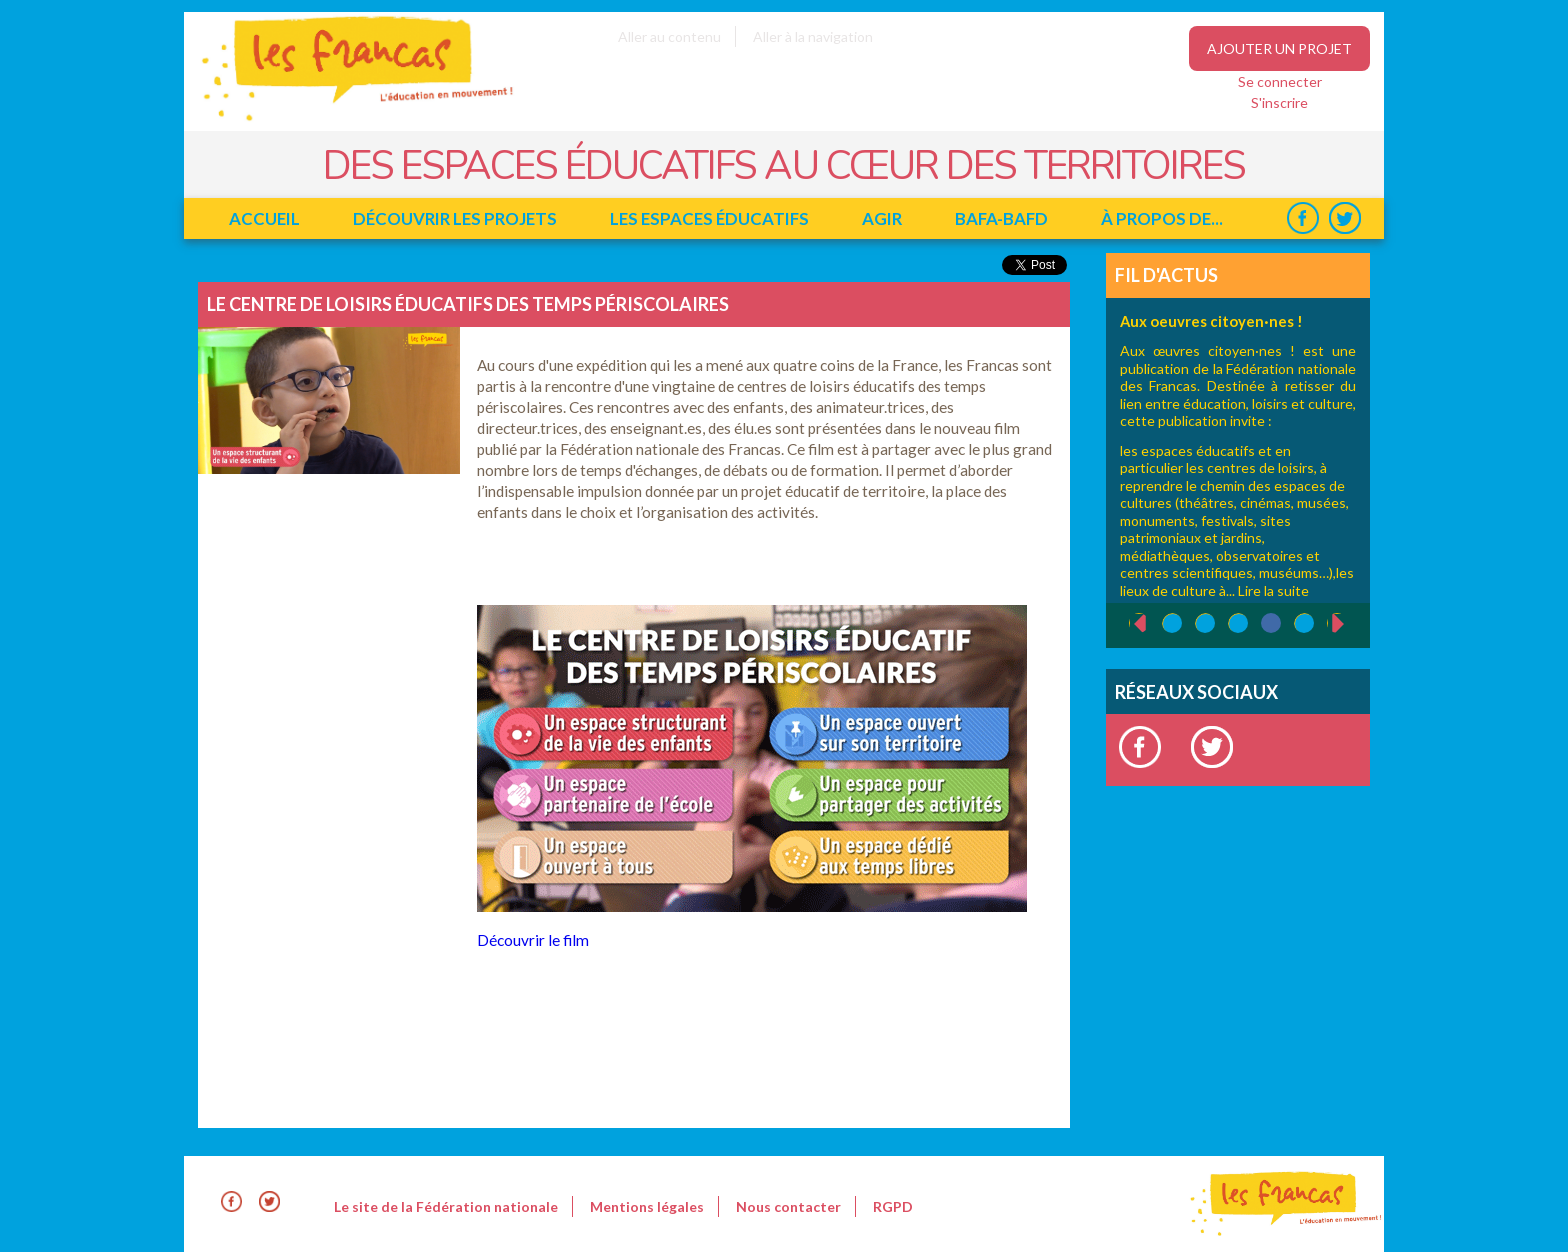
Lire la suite (1273, 590)
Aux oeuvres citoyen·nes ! (1211, 321)
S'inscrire (1279, 102)
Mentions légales (647, 1206)
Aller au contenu (669, 36)
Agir (882, 218)
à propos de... (1162, 218)
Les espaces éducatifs (709, 218)
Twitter (1344, 218)
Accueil (264, 218)
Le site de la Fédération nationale (446, 1206)
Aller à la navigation (813, 36)
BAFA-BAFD (1001, 218)
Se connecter (1280, 81)
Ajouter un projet (1279, 48)
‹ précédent (1129, 624)
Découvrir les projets (455, 218)
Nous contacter (788, 1206)
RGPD (893, 1206)
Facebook (1302, 218)
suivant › (1348, 623)
